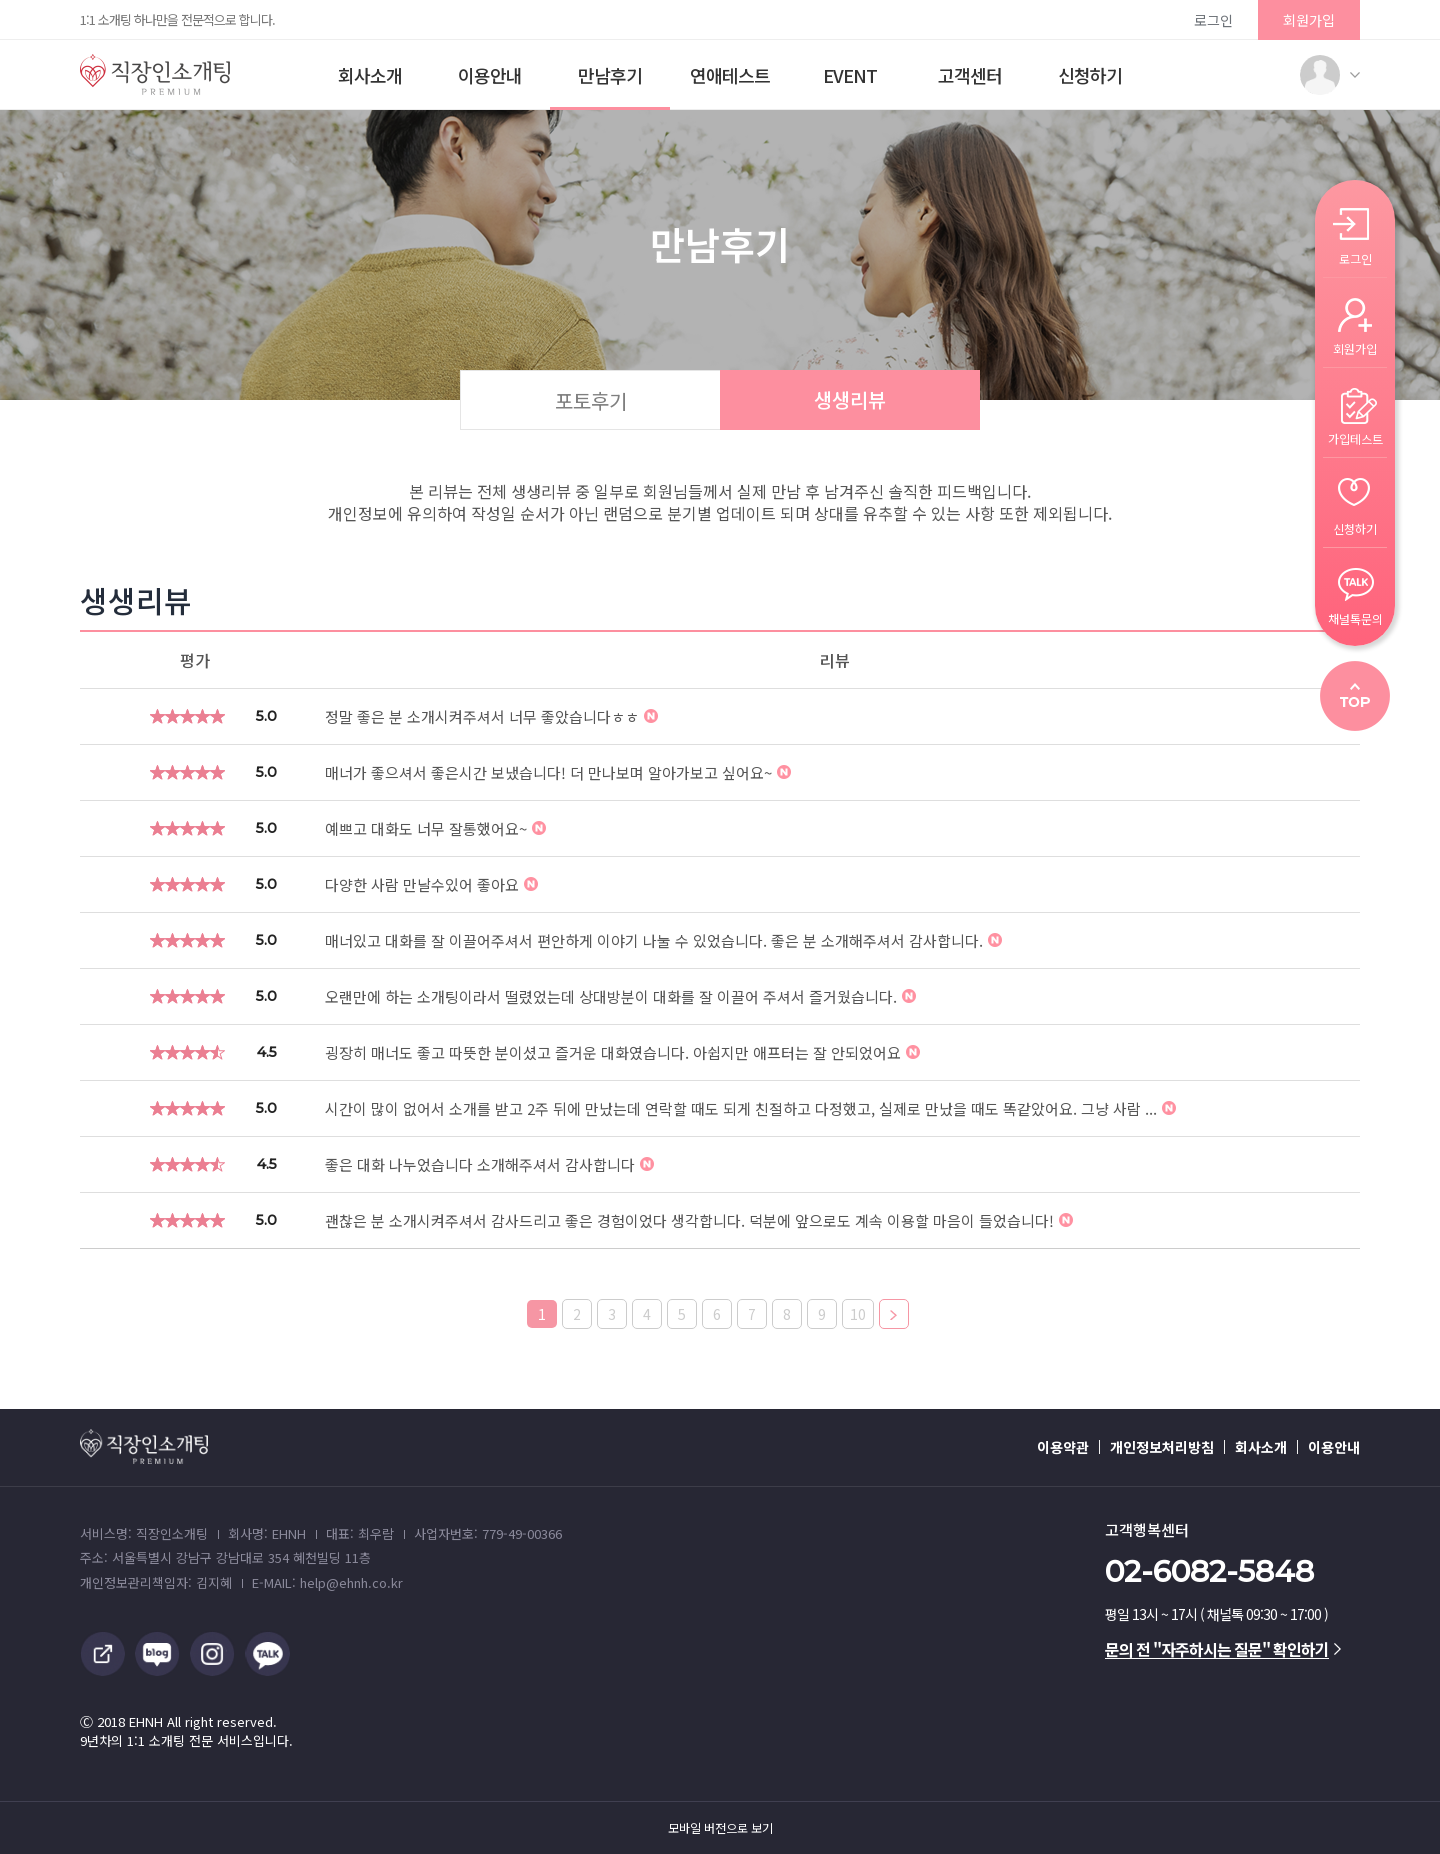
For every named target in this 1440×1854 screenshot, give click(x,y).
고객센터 (970, 75)
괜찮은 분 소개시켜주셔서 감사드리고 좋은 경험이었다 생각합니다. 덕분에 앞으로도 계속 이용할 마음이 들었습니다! (699, 1220)
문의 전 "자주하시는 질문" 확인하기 (1223, 1649)
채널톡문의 (1355, 617)
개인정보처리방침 (1162, 1447)
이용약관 (1063, 1447)
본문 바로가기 (0, 0)
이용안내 (490, 75)
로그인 (1213, 20)
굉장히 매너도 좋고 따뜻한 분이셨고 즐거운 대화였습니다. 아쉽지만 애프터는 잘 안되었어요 (622, 1052)
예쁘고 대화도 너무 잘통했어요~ (435, 828)
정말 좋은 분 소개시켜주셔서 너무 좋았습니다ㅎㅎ (491, 716)
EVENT (850, 75)
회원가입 (1309, 20)
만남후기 (610, 75)
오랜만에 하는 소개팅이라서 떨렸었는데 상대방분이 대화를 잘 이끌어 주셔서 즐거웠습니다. (620, 996)
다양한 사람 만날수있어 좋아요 (431, 884)
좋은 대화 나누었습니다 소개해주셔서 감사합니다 (489, 1164)
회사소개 (370, 75)
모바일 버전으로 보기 (720, 1828)
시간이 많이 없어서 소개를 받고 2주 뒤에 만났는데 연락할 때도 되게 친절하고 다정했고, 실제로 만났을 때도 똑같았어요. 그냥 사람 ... (750, 1108)
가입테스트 (1355, 437)
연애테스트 (730, 75)
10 (858, 1314)
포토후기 (591, 400)
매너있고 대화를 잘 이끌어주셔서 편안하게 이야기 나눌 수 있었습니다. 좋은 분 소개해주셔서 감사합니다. (663, 940)
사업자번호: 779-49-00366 (488, 1533)
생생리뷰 (850, 399)
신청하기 (1090, 75)
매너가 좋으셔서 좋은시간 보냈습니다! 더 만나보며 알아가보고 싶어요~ (558, 772)
